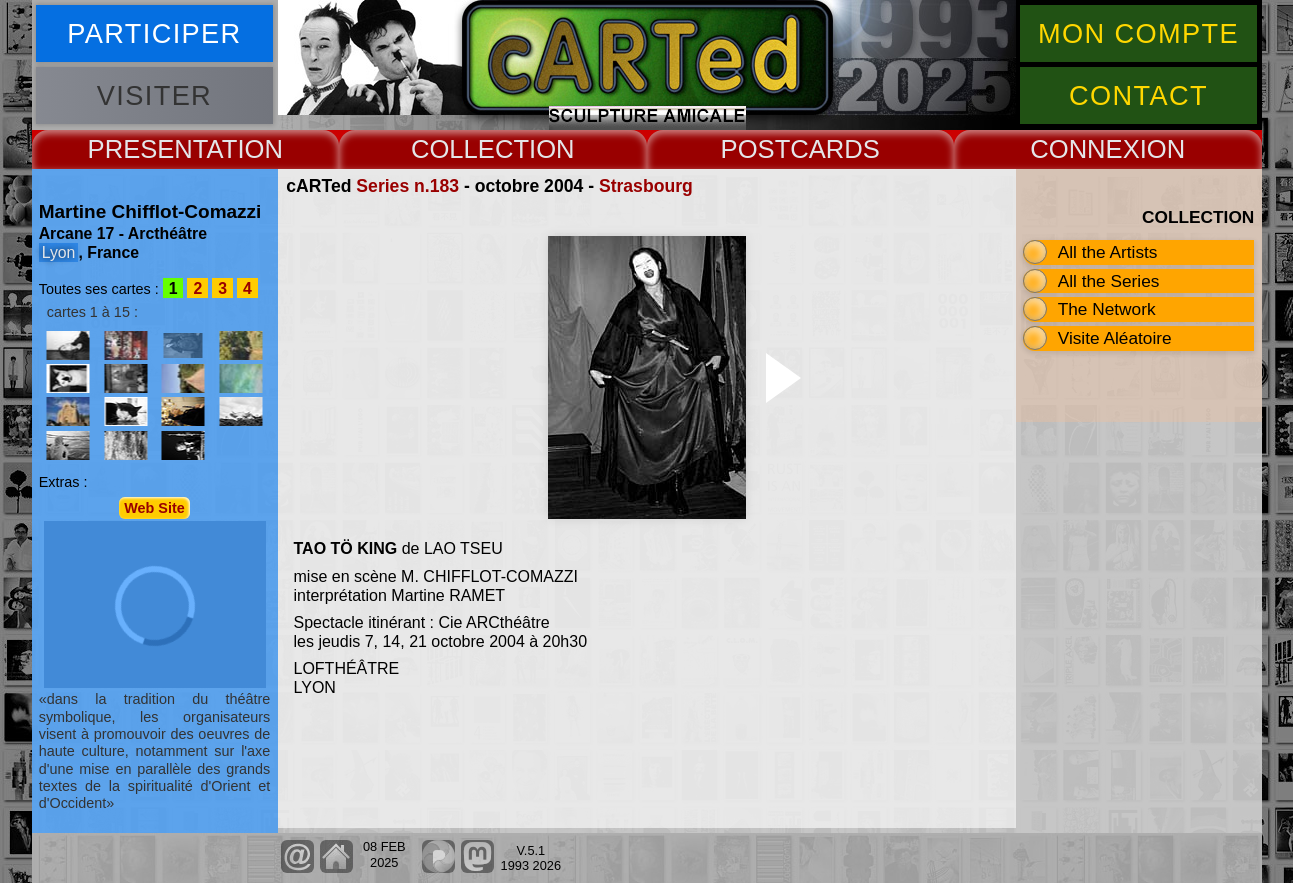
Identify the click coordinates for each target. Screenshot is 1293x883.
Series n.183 (407, 186)
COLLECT (470, 149)
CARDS (835, 149)
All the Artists (1108, 252)
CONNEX (1085, 149)
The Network (1107, 309)
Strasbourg (646, 186)
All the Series (1109, 281)
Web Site (154, 508)
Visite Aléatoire (1115, 338)
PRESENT (147, 149)
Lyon (59, 252)
